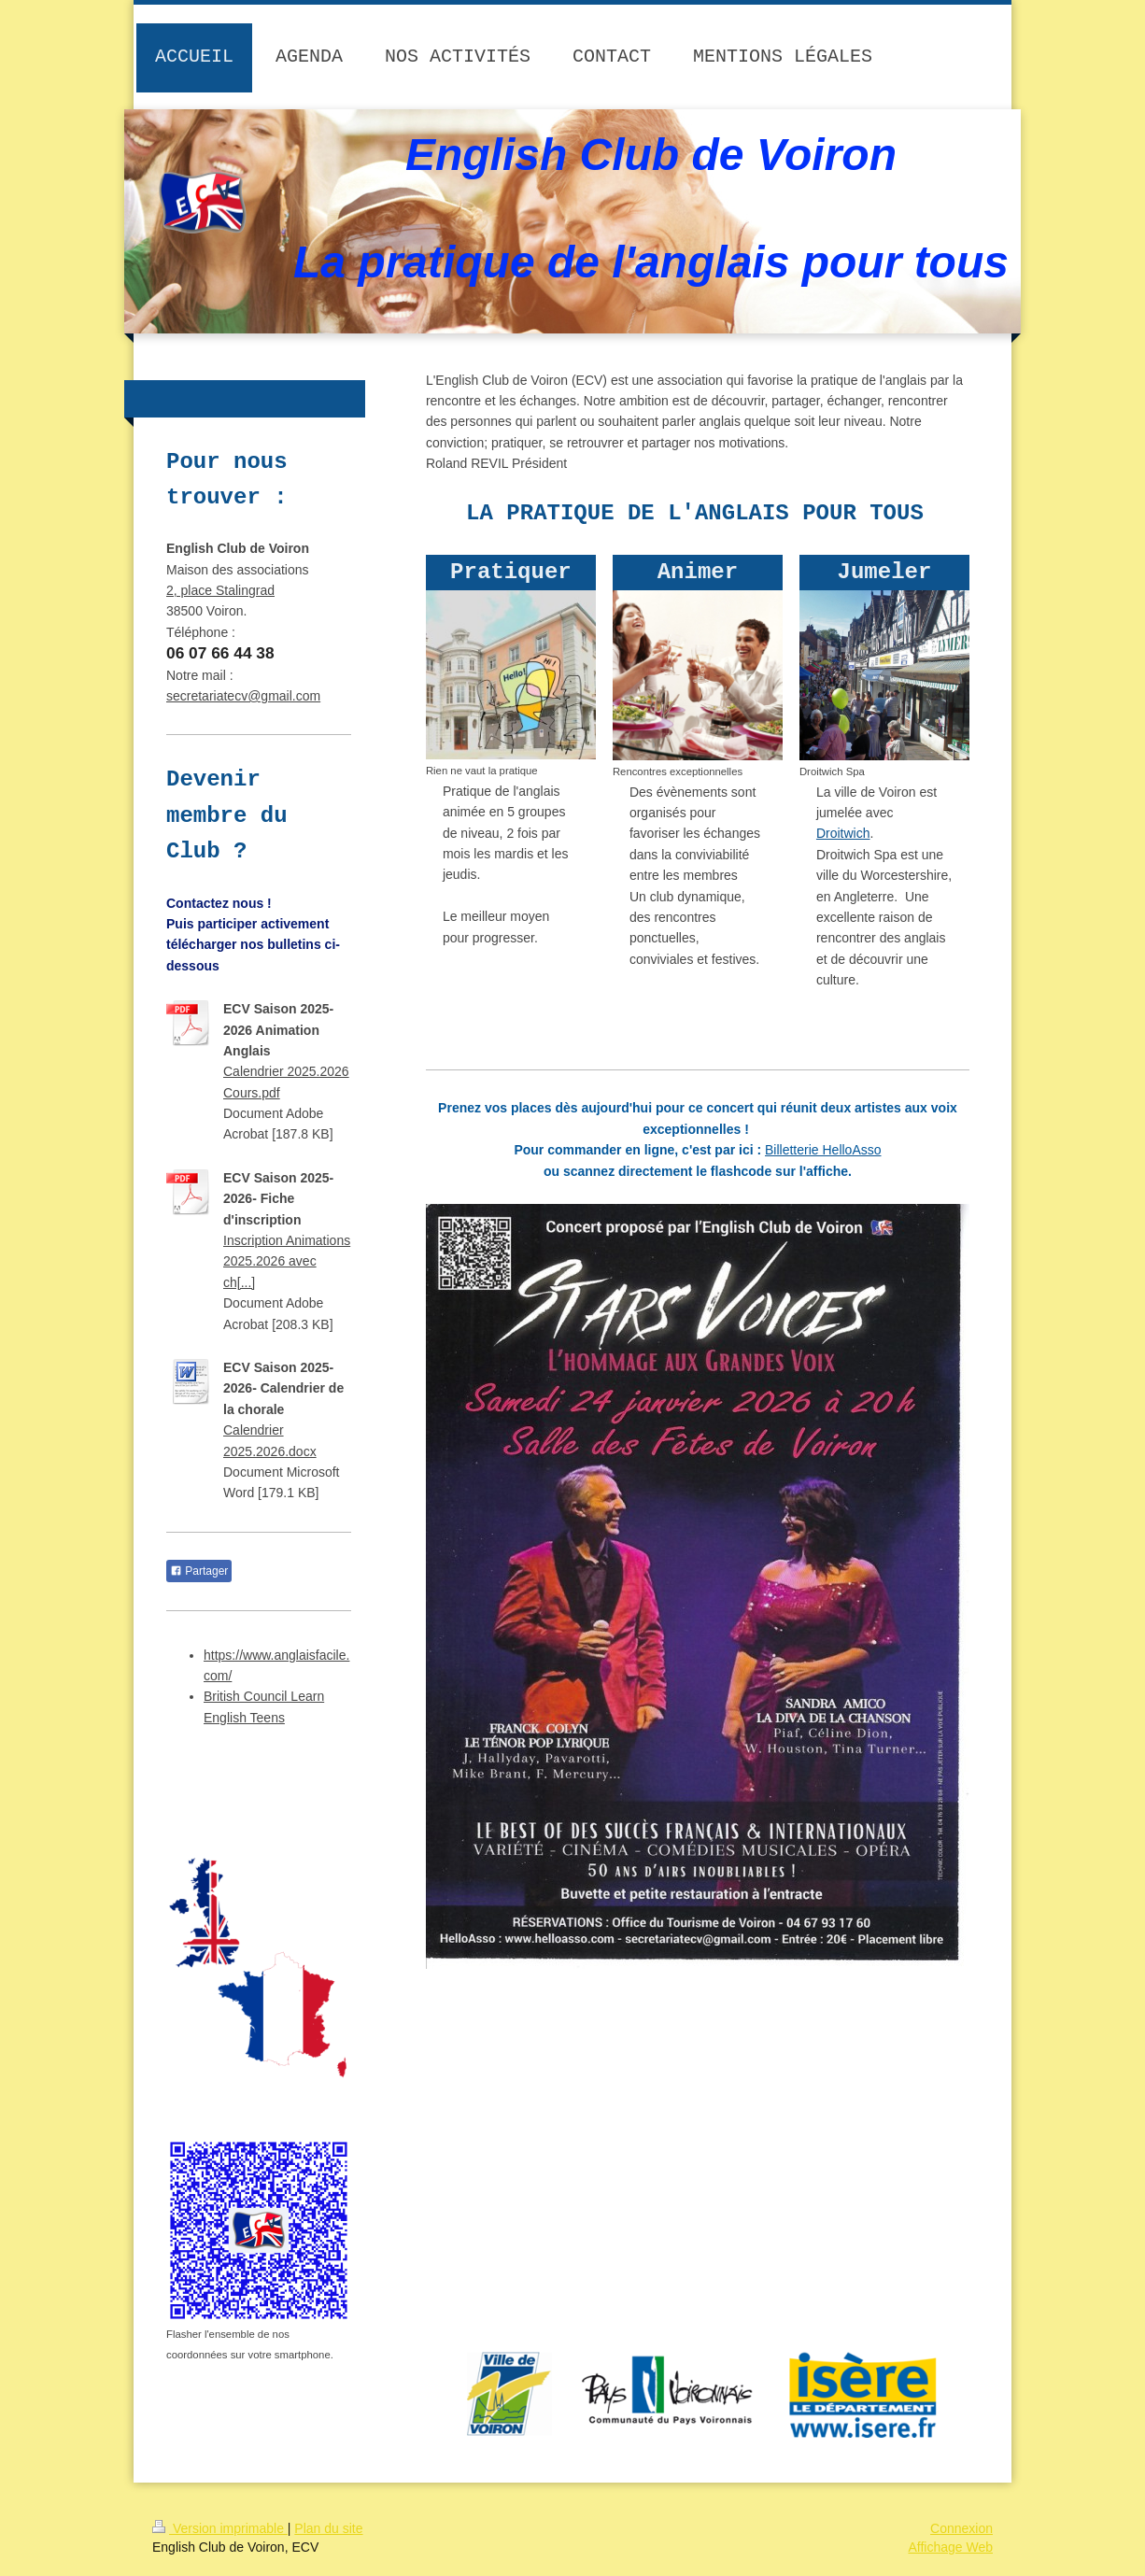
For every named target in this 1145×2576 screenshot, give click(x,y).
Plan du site (328, 2528)
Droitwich (843, 833)
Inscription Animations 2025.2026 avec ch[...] (286, 1261)
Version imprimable (220, 2528)
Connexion (961, 2528)
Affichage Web (950, 2547)
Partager (199, 1571)
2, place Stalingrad (220, 590)
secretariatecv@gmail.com (243, 695)
